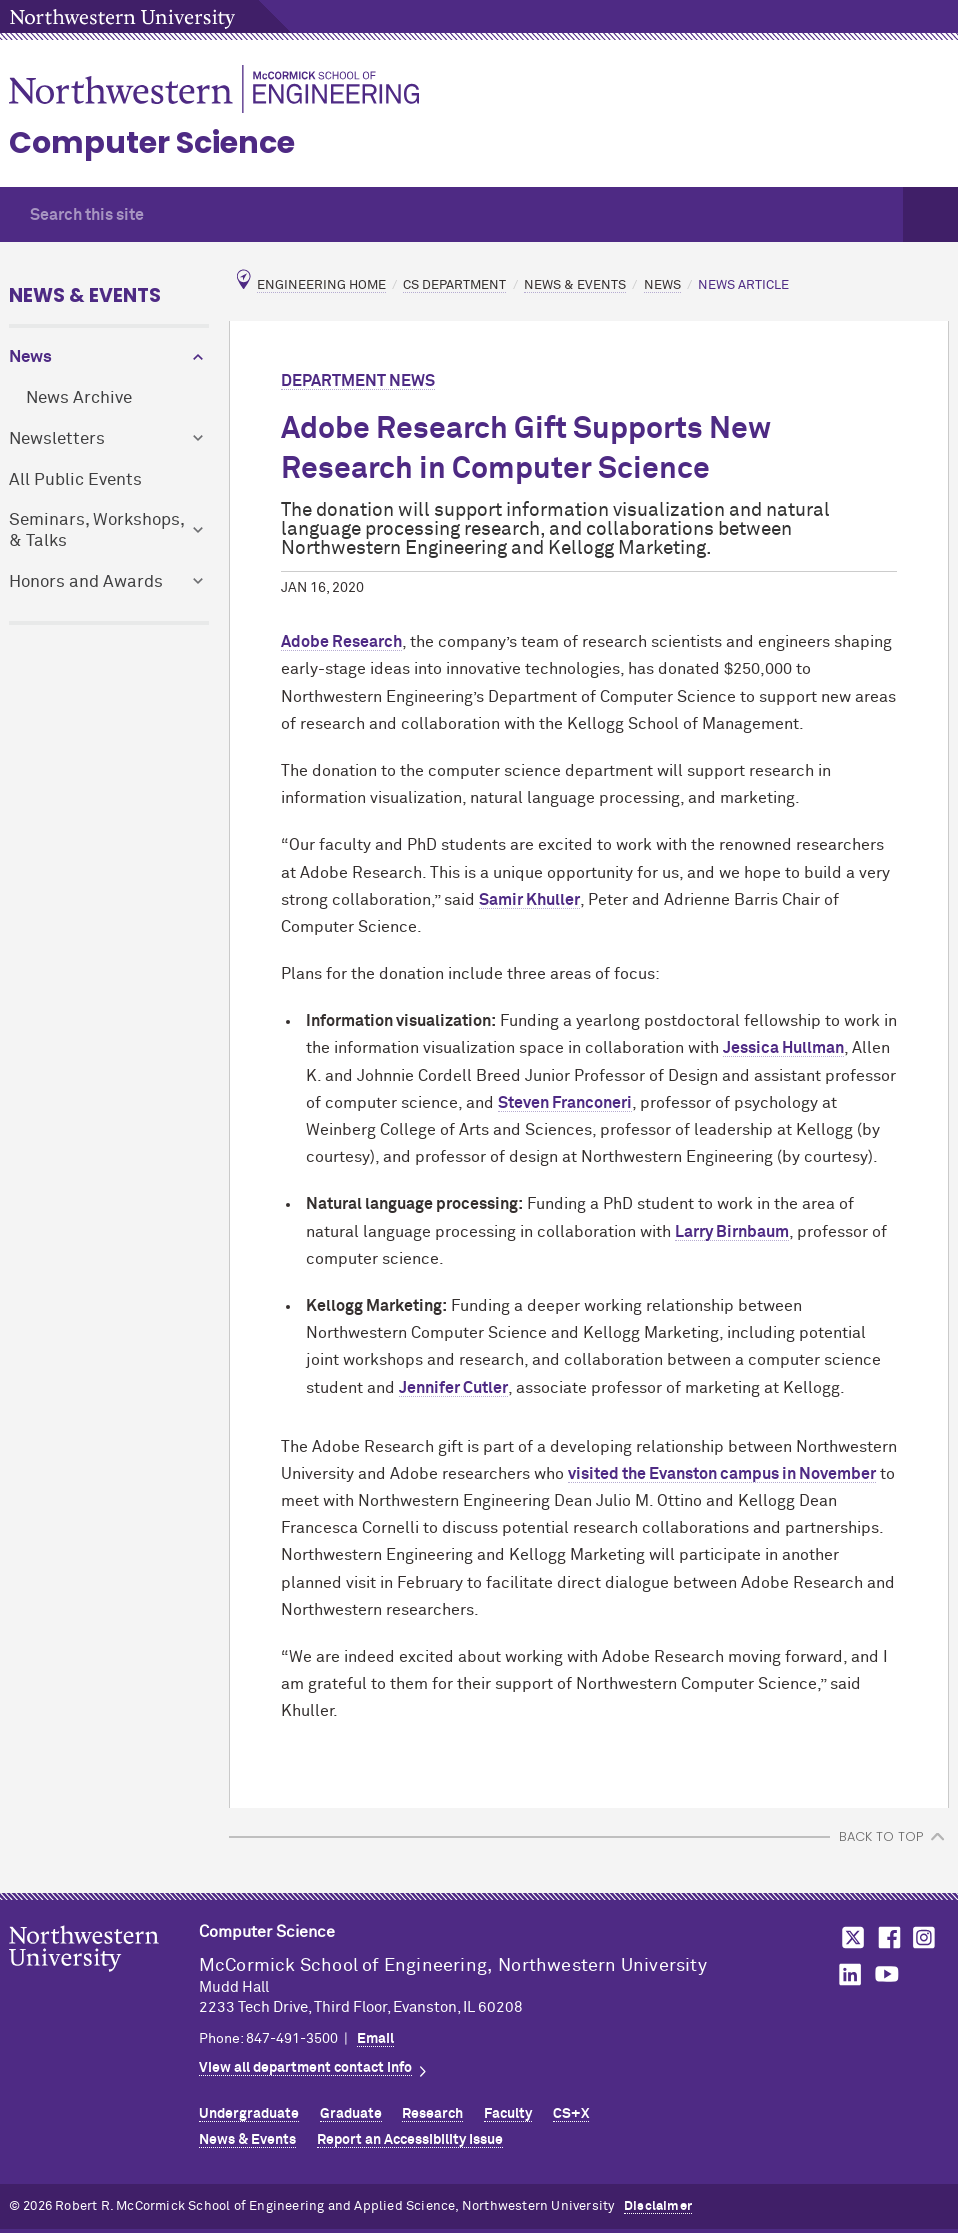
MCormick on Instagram (925, 1937)
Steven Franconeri (565, 1103)
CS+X (571, 2114)
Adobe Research (341, 642)
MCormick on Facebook (887, 1937)
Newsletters (57, 439)
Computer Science (152, 143)
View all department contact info (305, 2068)
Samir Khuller (529, 900)
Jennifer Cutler (453, 1388)
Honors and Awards (86, 582)
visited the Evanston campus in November (722, 1474)
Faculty (508, 2114)
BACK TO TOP (881, 1836)
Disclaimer (658, 2206)
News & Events (85, 295)
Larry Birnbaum (732, 1232)
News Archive (79, 398)
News (30, 357)
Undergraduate (249, 2114)
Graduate (351, 2114)
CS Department (454, 285)
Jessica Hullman (783, 1048)
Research (432, 2114)
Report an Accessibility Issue (410, 2140)
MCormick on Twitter (849, 1937)
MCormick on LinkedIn (849, 1974)
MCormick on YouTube (887, 1974)
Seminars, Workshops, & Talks (96, 531)
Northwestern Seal (104, 1980)
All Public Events (75, 480)
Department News (358, 381)
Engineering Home (321, 285)
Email (375, 2039)
